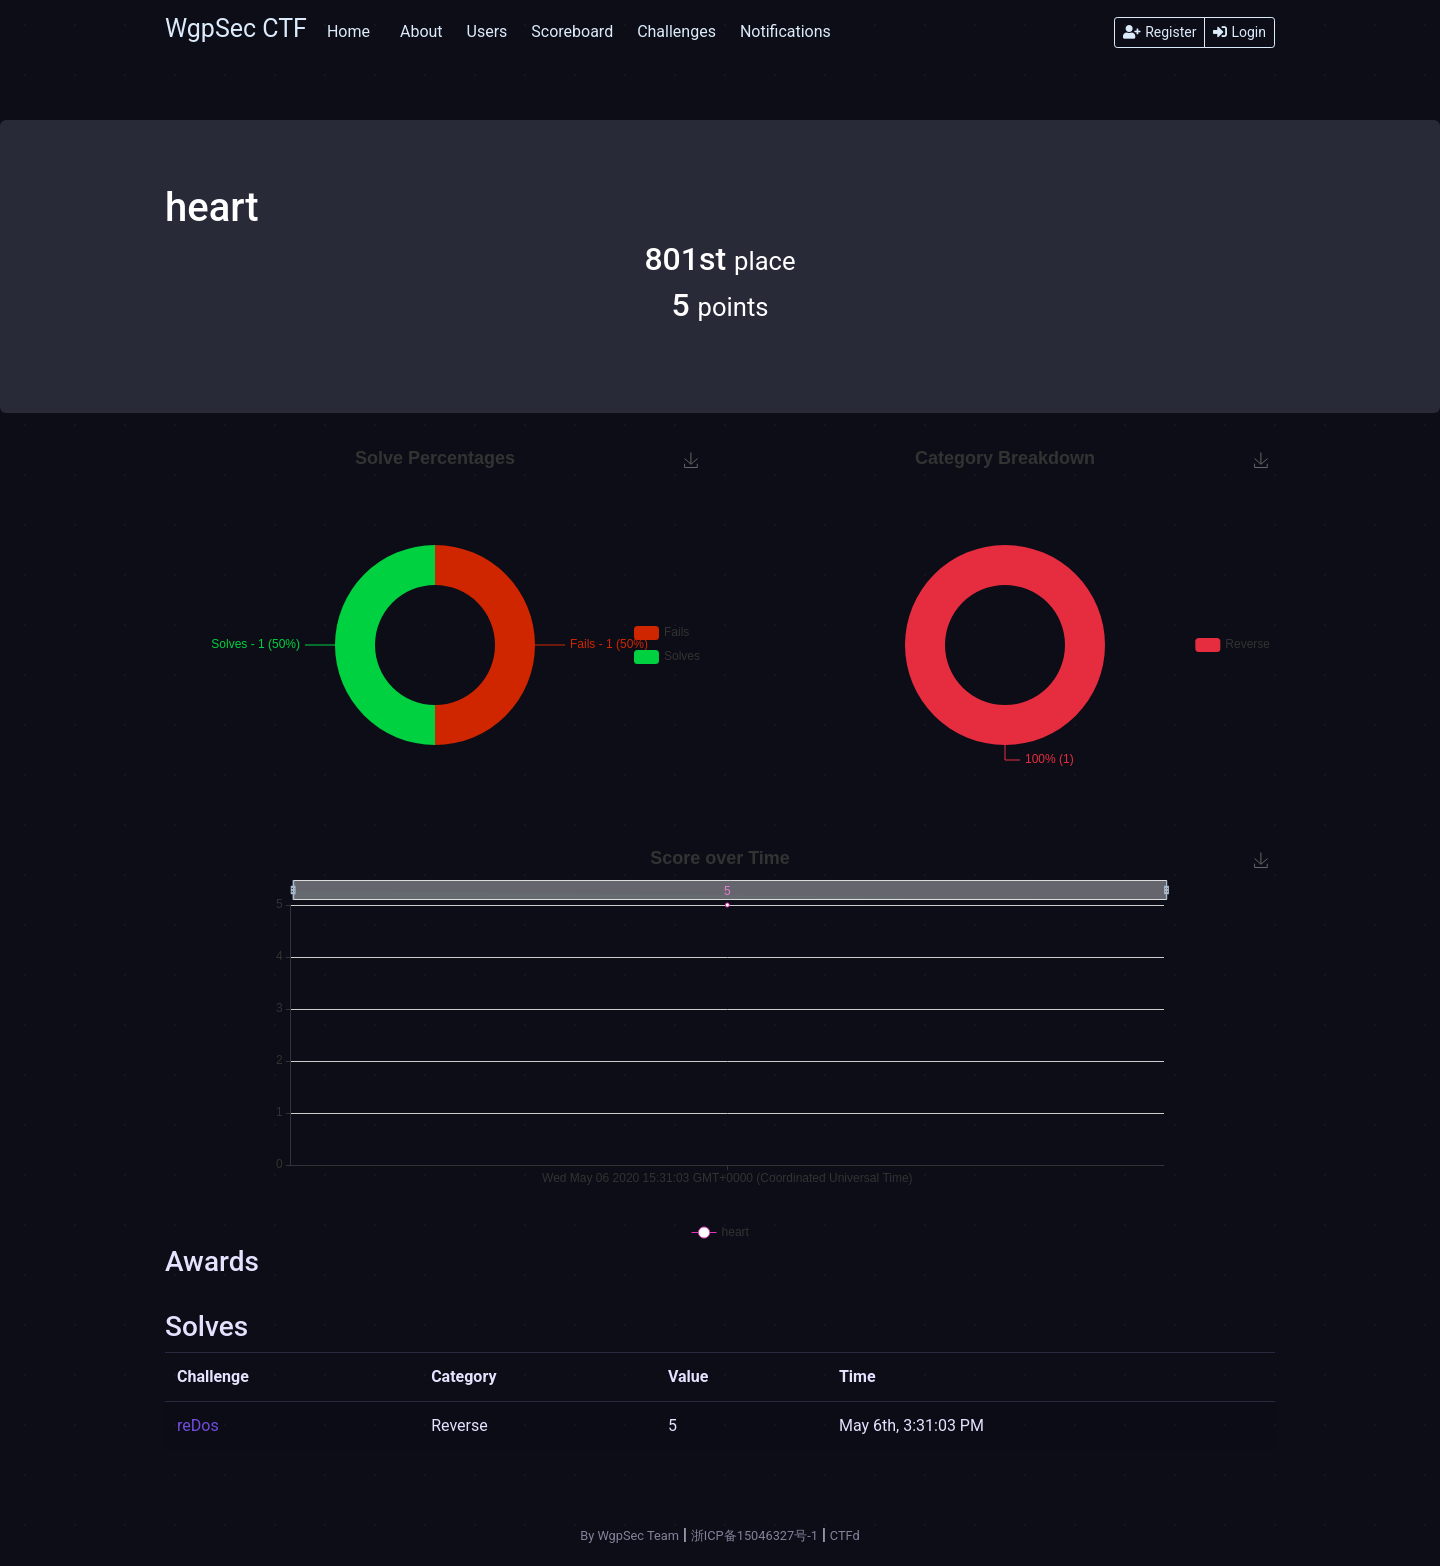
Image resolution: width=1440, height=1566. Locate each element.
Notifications (785, 31)
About (421, 31)
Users (487, 31)
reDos (198, 1425)
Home (348, 31)
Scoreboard (572, 31)
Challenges (676, 31)
